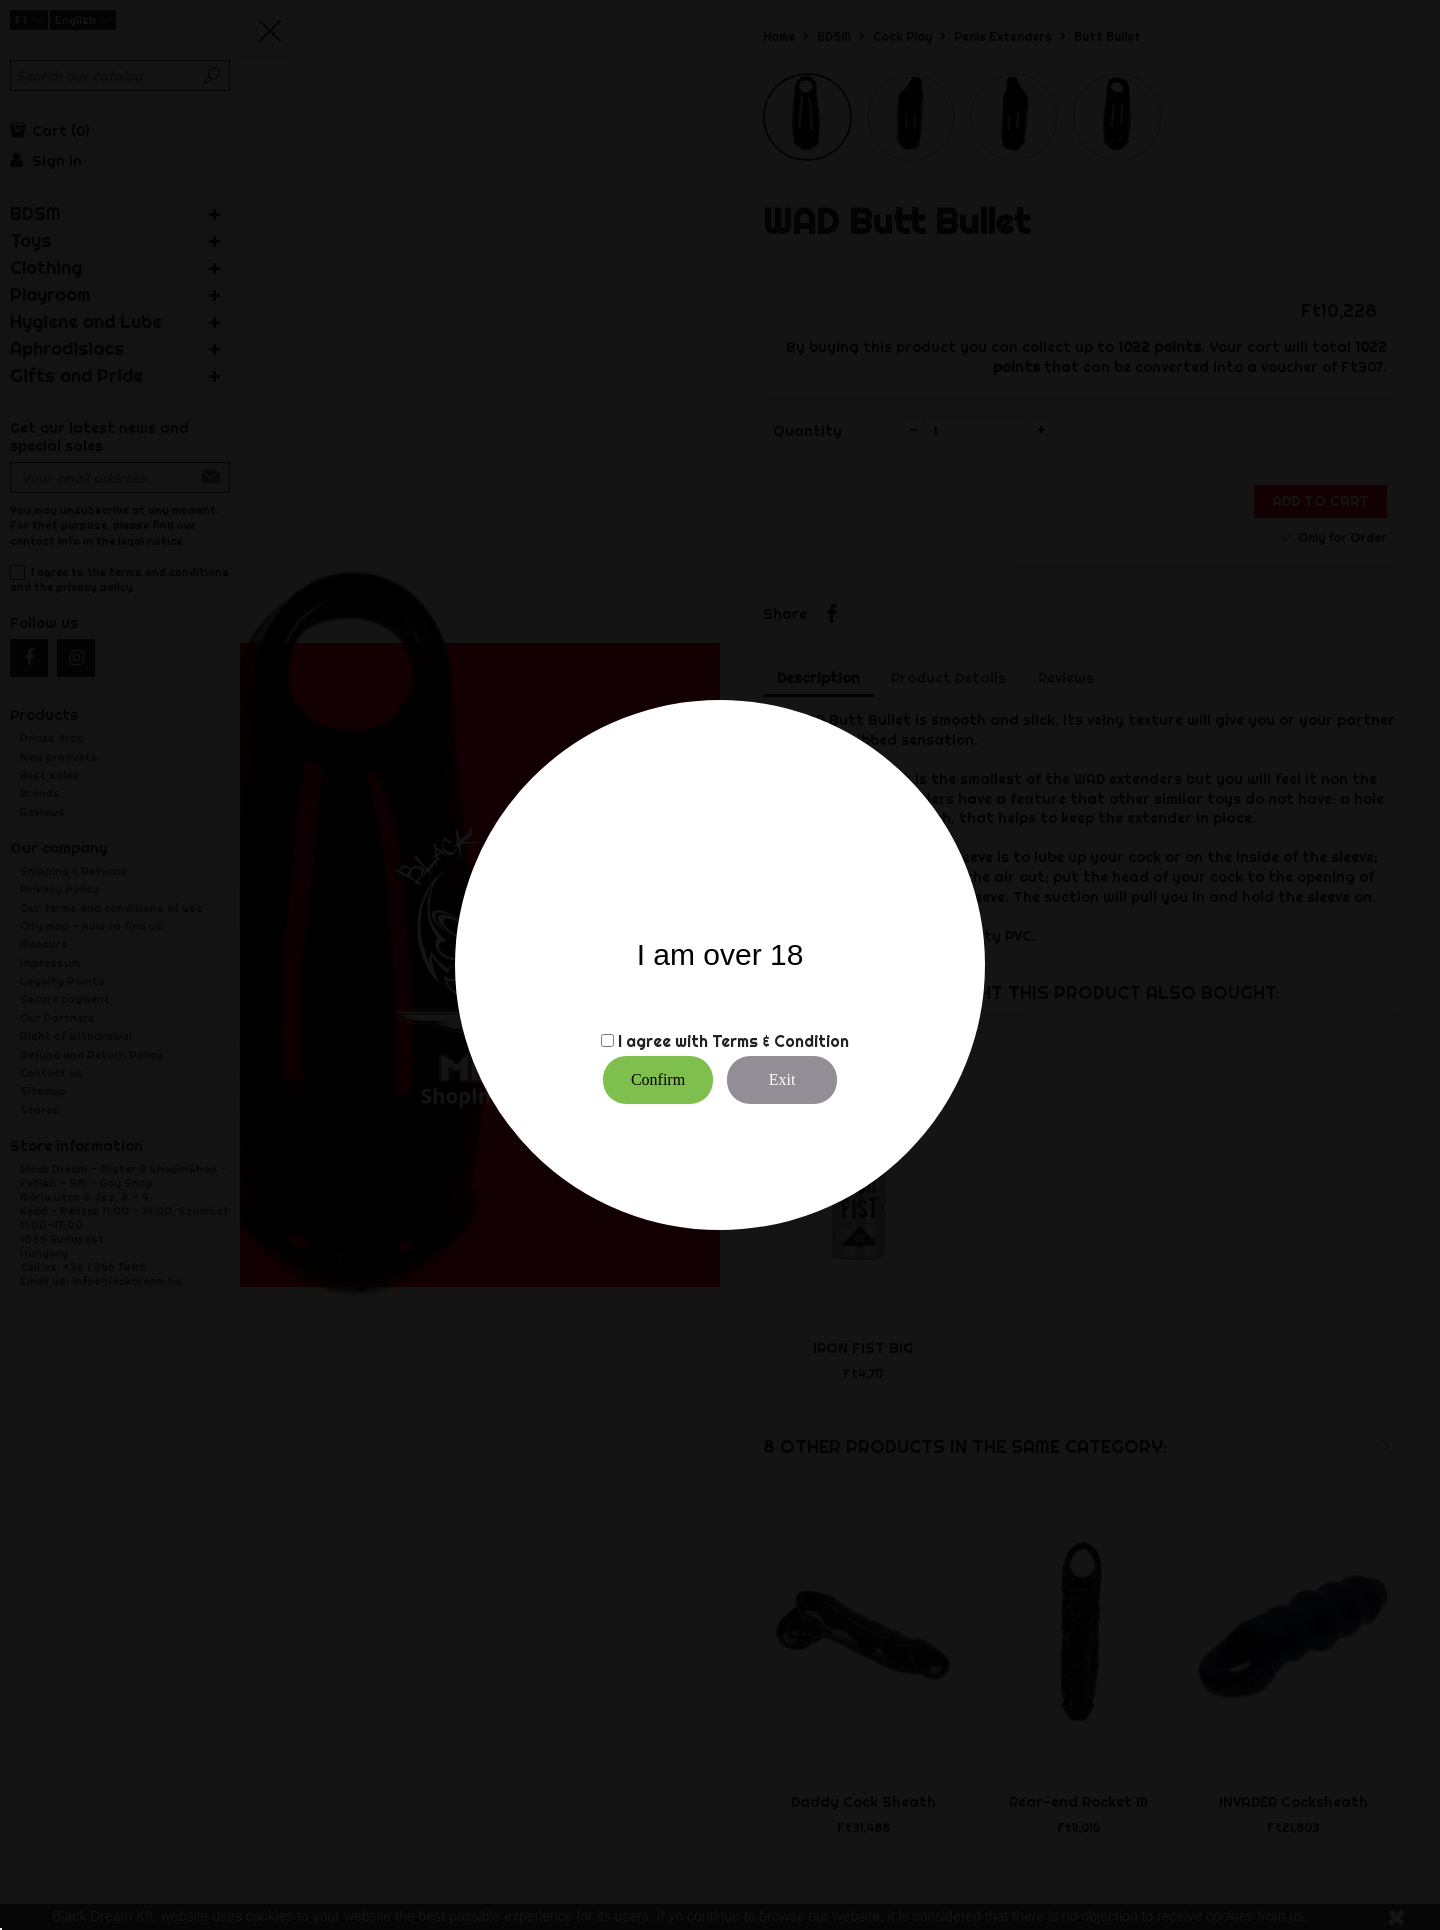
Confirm (658, 1079)
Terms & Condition (780, 1041)
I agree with (663, 1041)
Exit (782, 1079)
